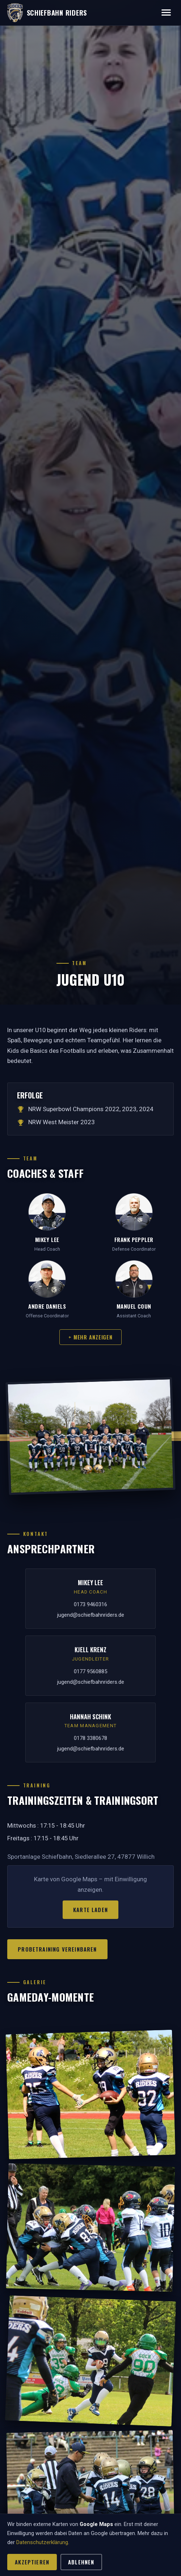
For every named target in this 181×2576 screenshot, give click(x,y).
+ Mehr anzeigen (90, 1337)
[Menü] (166, 12)
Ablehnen (81, 2562)
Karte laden (90, 1910)
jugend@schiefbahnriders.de (90, 1615)
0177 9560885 (90, 1671)
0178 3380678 (90, 1738)
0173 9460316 (90, 1604)
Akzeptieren (32, 2562)
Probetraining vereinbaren (57, 1949)
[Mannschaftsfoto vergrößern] (90, 1436)
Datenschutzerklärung (42, 2542)
